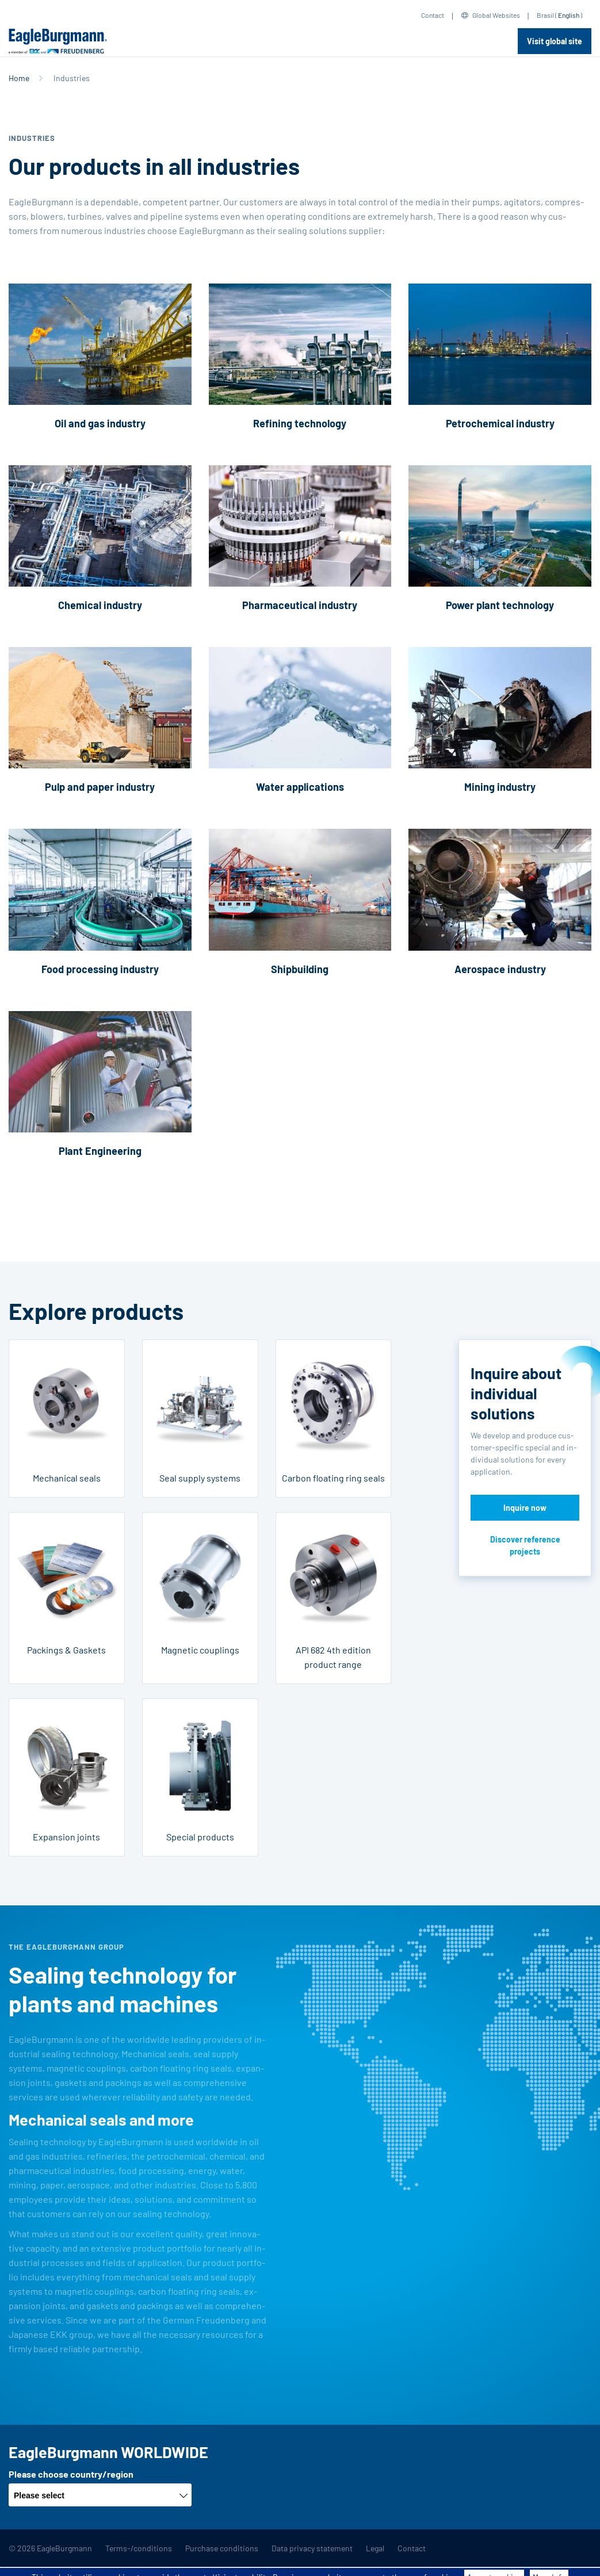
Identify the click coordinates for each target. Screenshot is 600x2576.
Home (19, 78)
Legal (375, 2548)
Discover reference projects (525, 1545)
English (568, 15)
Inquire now (525, 1508)
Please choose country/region (71, 2473)
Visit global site (554, 41)
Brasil (545, 15)
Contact (432, 15)
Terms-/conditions (138, 2548)
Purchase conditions (221, 2548)
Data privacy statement (312, 2548)
